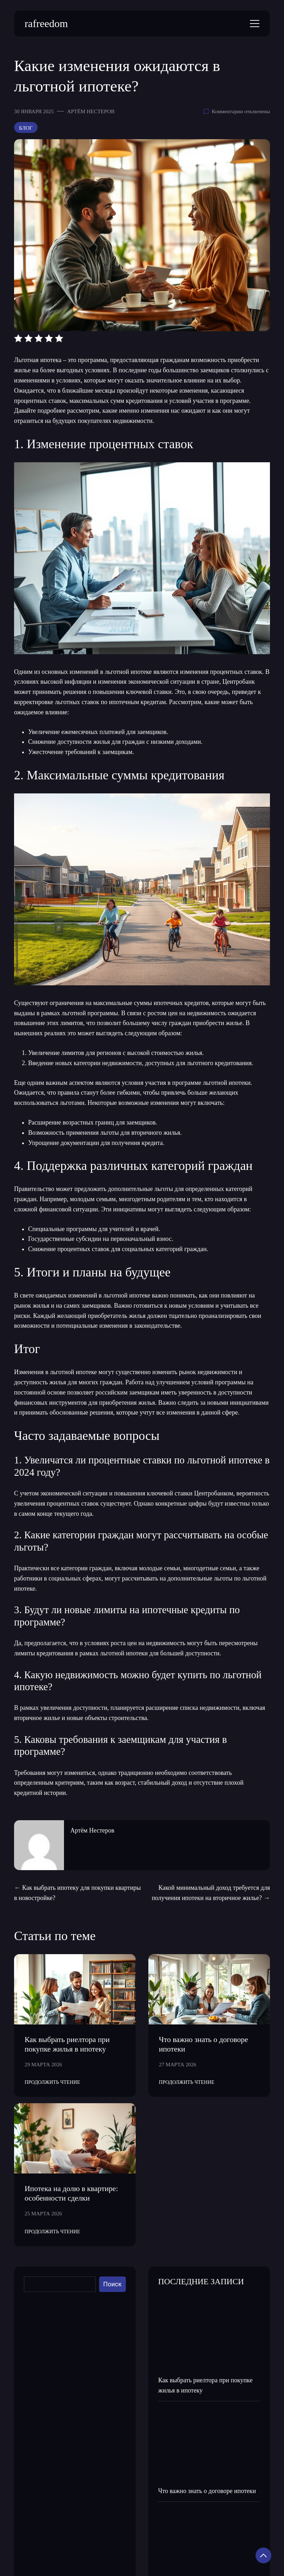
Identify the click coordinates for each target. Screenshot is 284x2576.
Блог (26, 128)
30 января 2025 (34, 111)
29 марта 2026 (43, 2064)
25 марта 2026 (43, 2213)
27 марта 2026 (177, 2064)
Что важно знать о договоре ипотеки (207, 2490)
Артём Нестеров (91, 111)
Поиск (112, 2284)
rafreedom (46, 23)
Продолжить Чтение (52, 2082)
